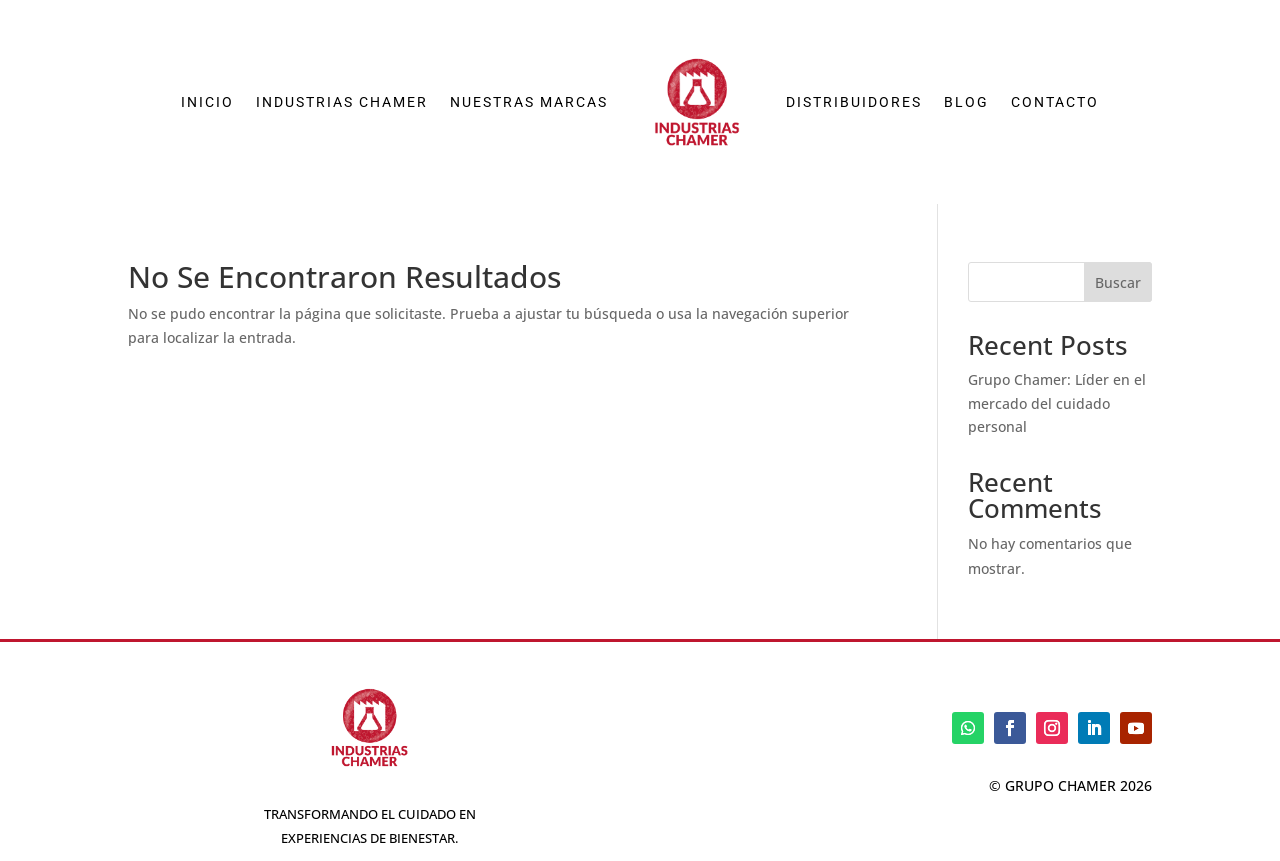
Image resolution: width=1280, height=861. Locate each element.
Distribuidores (854, 102)
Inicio (207, 102)
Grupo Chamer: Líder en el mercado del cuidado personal (1057, 403)
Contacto (1055, 102)
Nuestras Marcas (529, 102)
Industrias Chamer (342, 102)
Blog (966, 102)
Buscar (1118, 282)
